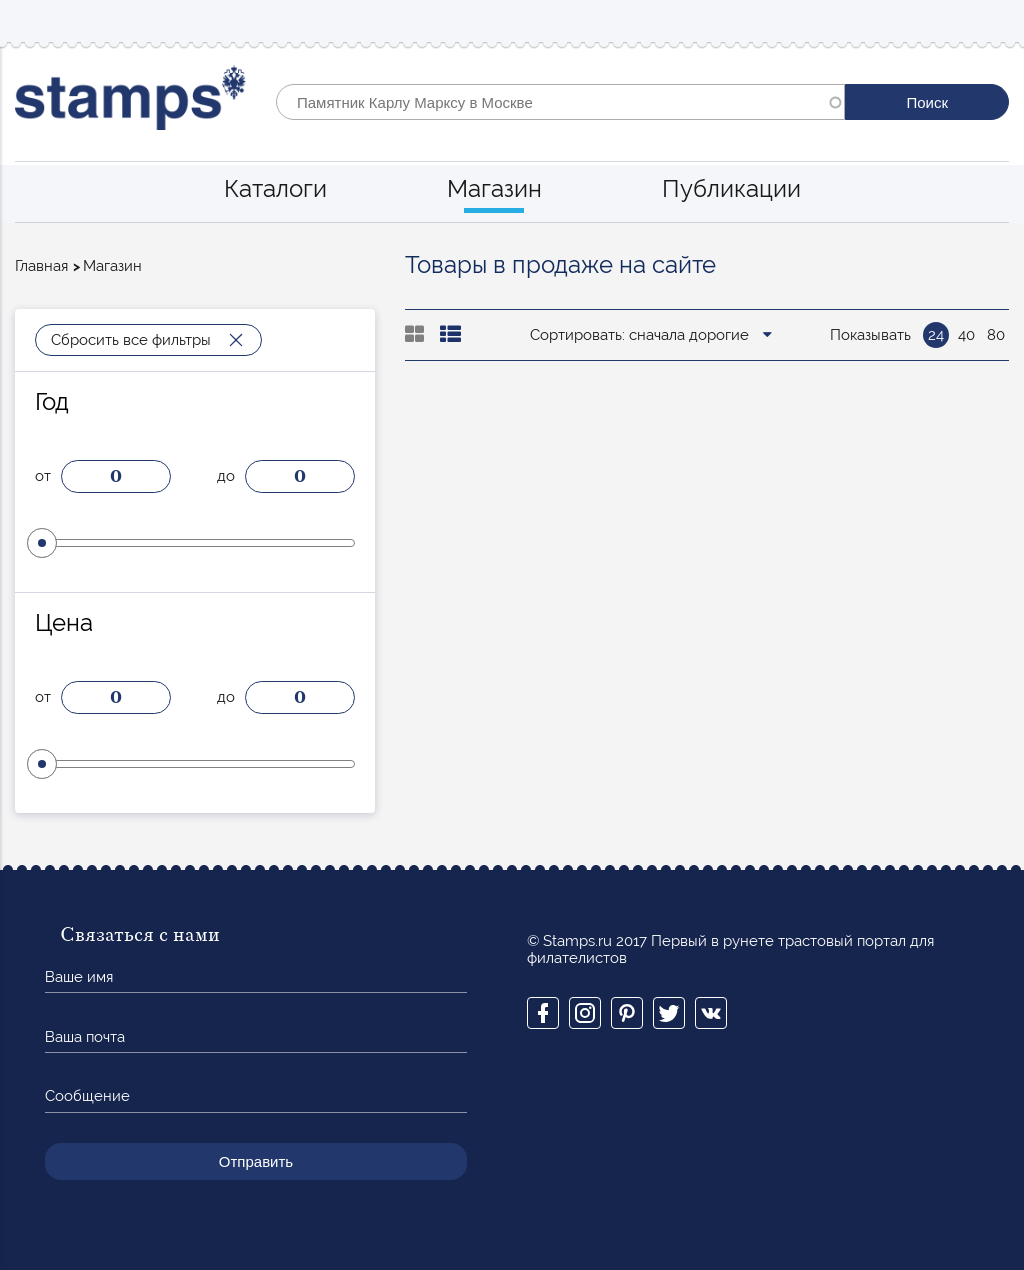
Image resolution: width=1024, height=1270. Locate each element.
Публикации (731, 188)
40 (966, 335)
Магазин (494, 188)
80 (996, 335)
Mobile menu (993, 21)
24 (936, 335)
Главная (41, 266)
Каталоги (275, 188)
